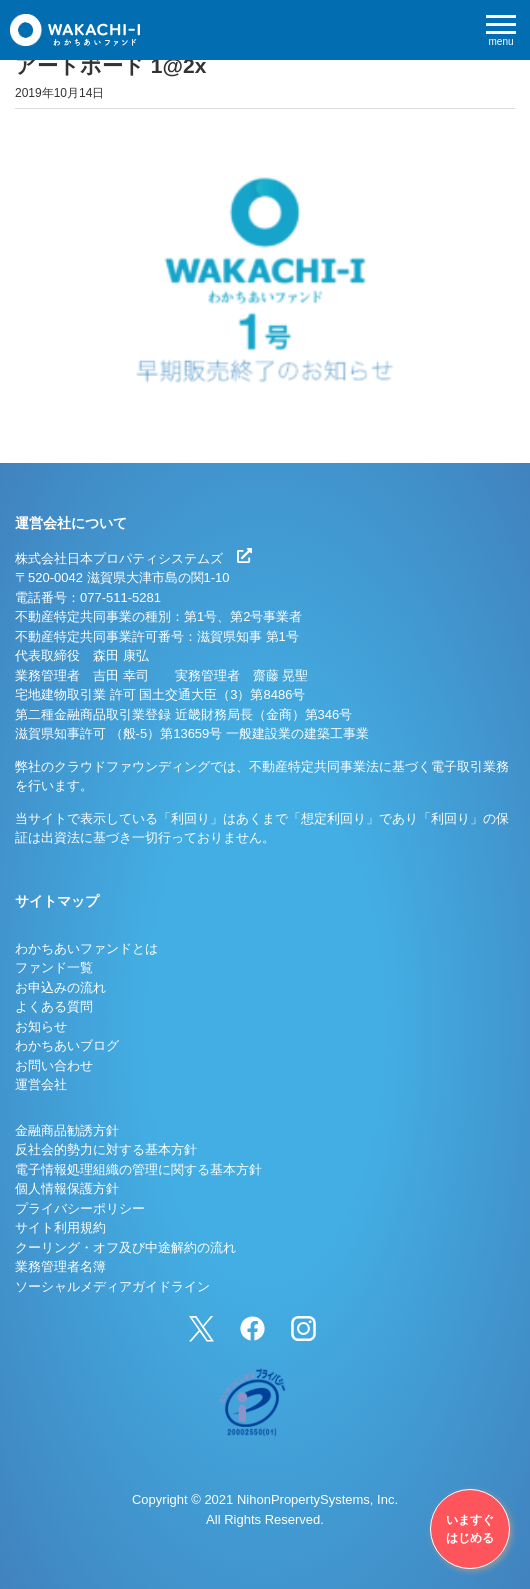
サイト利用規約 (60, 1227)
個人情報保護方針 (67, 1188)
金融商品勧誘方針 (67, 1130)
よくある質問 (54, 1006)
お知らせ (41, 1026)
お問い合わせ (54, 1065)
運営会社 (41, 1084)
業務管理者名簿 (60, 1266)
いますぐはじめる (470, 1529)
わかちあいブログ (67, 1045)
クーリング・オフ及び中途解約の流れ (125, 1247)
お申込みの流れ (60, 987)
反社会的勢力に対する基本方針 (106, 1149)
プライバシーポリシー (80, 1208)
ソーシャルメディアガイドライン (112, 1286)
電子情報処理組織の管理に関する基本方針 (138, 1169)
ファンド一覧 (54, 967)
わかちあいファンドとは (86, 948)
